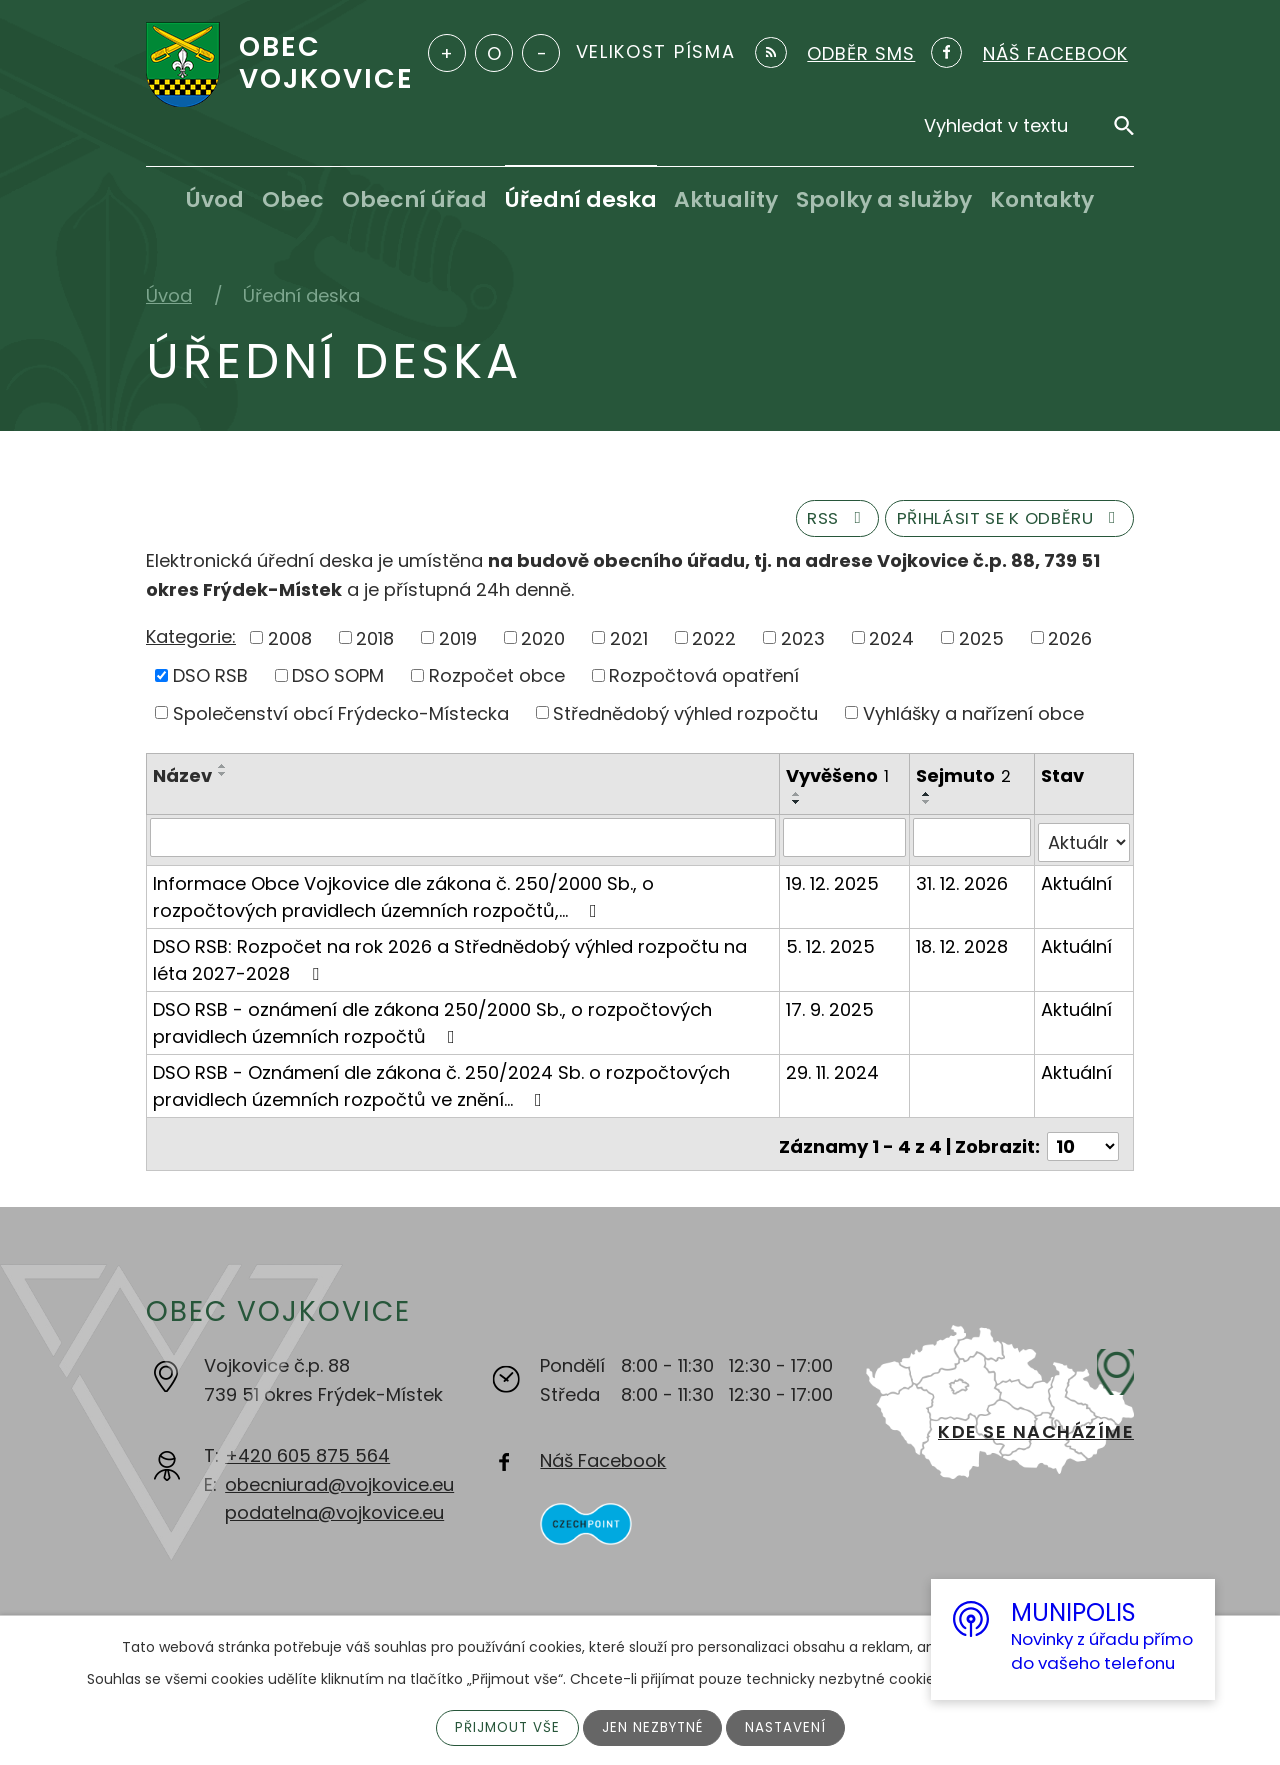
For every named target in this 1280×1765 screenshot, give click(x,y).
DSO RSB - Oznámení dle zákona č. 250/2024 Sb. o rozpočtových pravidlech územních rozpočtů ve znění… (441, 1086)
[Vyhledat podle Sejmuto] (972, 843)
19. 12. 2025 (833, 883)
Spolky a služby (884, 199)
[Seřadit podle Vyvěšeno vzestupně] (798, 800)
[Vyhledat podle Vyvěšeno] (845, 843)
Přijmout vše (504, 1727)
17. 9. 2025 (831, 1009)
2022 (714, 643)
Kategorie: (191, 642)
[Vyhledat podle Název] (463, 843)
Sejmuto (964, 782)
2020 (543, 643)
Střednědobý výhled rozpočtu (685, 719)
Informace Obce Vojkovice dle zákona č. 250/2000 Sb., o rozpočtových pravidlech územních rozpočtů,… (403, 897)
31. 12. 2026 (963, 883)
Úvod (215, 199)
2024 (891, 643)
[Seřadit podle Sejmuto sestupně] (928, 808)
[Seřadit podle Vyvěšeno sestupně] (798, 808)
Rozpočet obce (497, 681)
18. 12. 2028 (963, 946)
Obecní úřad (414, 199)
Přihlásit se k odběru (998, 523)
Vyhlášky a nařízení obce (973, 719)
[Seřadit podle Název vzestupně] (223, 773)
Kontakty (1042, 199)
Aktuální (1076, 883)
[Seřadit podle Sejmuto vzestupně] (928, 800)
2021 (629, 643)
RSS (808, 523)
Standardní (494, 53)
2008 (290, 643)
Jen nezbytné (653, 1727)
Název (182, 782)
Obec (293, 199)
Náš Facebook (603, 1455)
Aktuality (726, 199)
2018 (375, 643)
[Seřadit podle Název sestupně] (223, 781)
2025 (981, 643)
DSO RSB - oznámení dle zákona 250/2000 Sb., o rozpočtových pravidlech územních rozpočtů (432, 1023)
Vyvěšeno (838, 782)
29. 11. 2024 (833, 1072)
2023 (803, 643)
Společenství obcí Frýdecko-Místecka (341, 719)
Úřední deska (581, 199)
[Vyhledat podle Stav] (1084, 843)
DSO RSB (210, 681)
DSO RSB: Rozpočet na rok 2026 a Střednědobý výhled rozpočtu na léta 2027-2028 (450, 960)
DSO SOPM (338, 681)
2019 (458, 643)
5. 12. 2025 (831, 946)
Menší (541, 53)
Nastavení (789, 1727)
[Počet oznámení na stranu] (1083, 1141)
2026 (1070, 643)
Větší (447, 53)
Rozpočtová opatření (704, 681)
